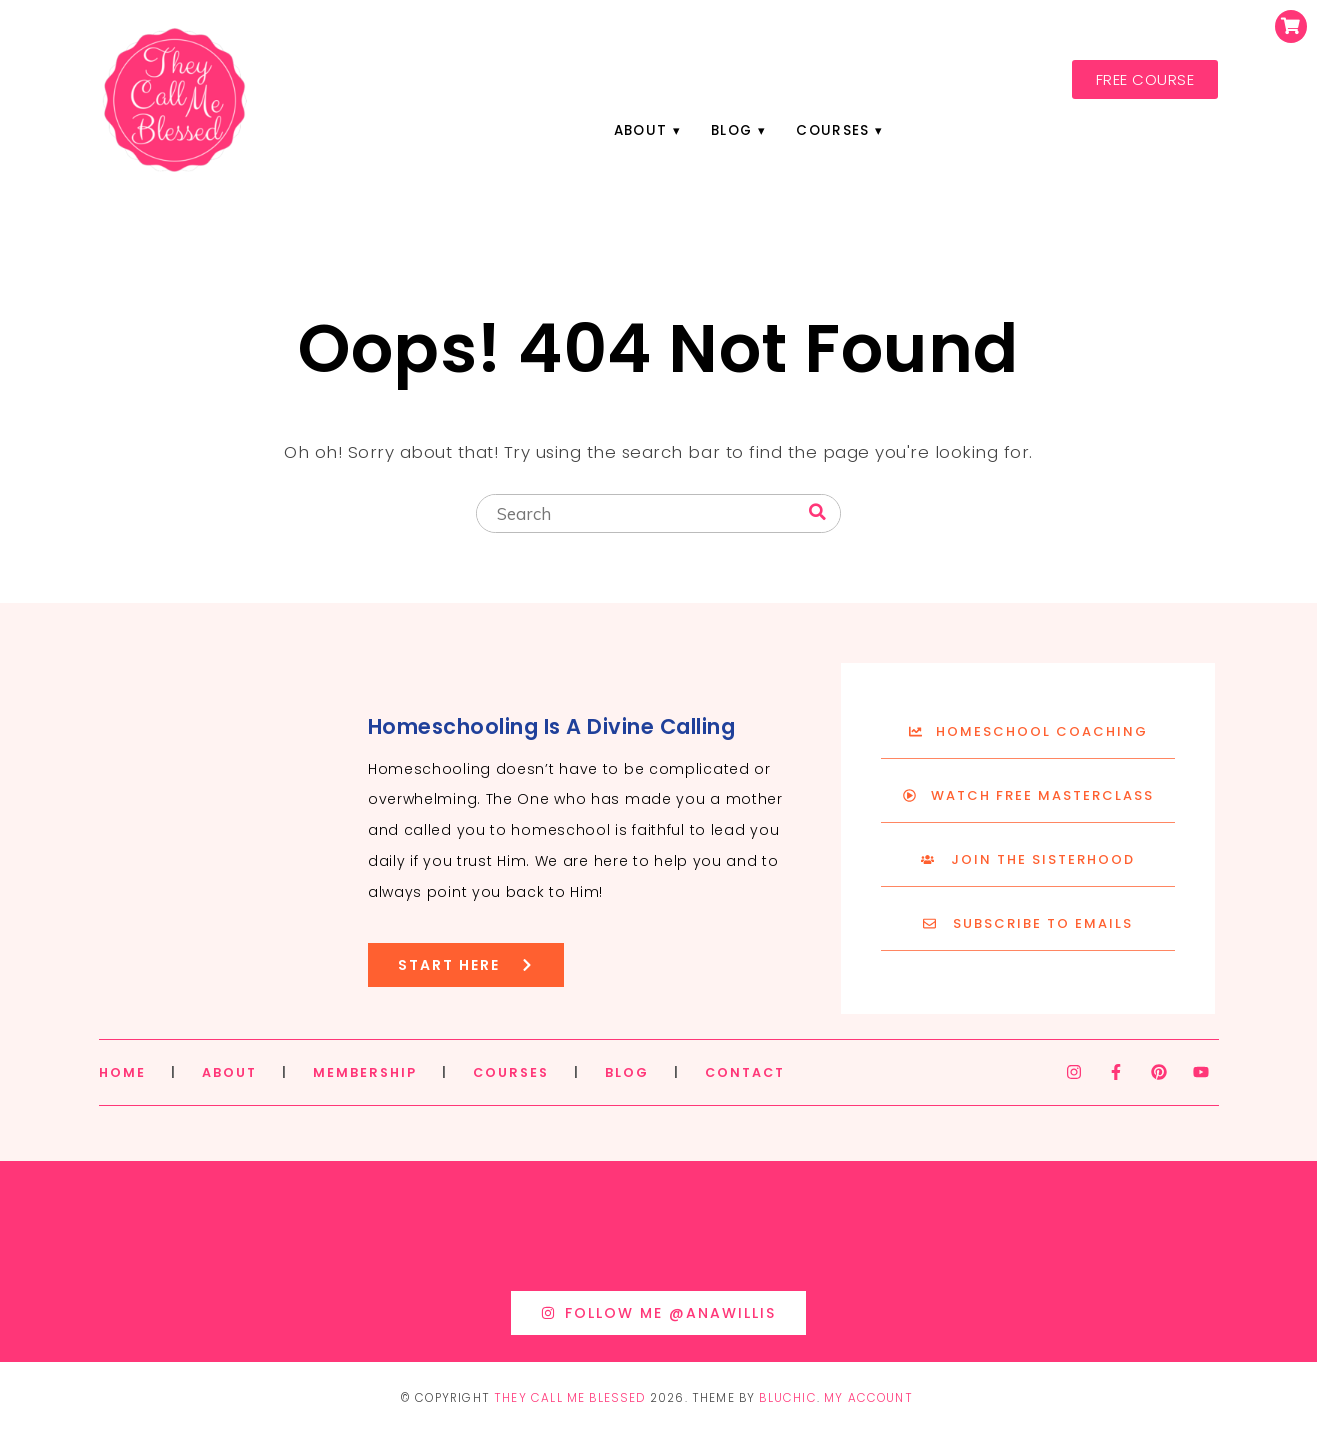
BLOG (627, 1072)
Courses (832, 130)
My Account (868, 1398)
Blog (731, 130)
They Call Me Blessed (570, 1398)
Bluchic (787, 1398)
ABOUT (229, 1072)
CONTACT (745, 1072)
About (641, 130)
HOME (122, 1072)
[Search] (817, 512)
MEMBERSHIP (365, 1072)
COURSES (511, 1072)
